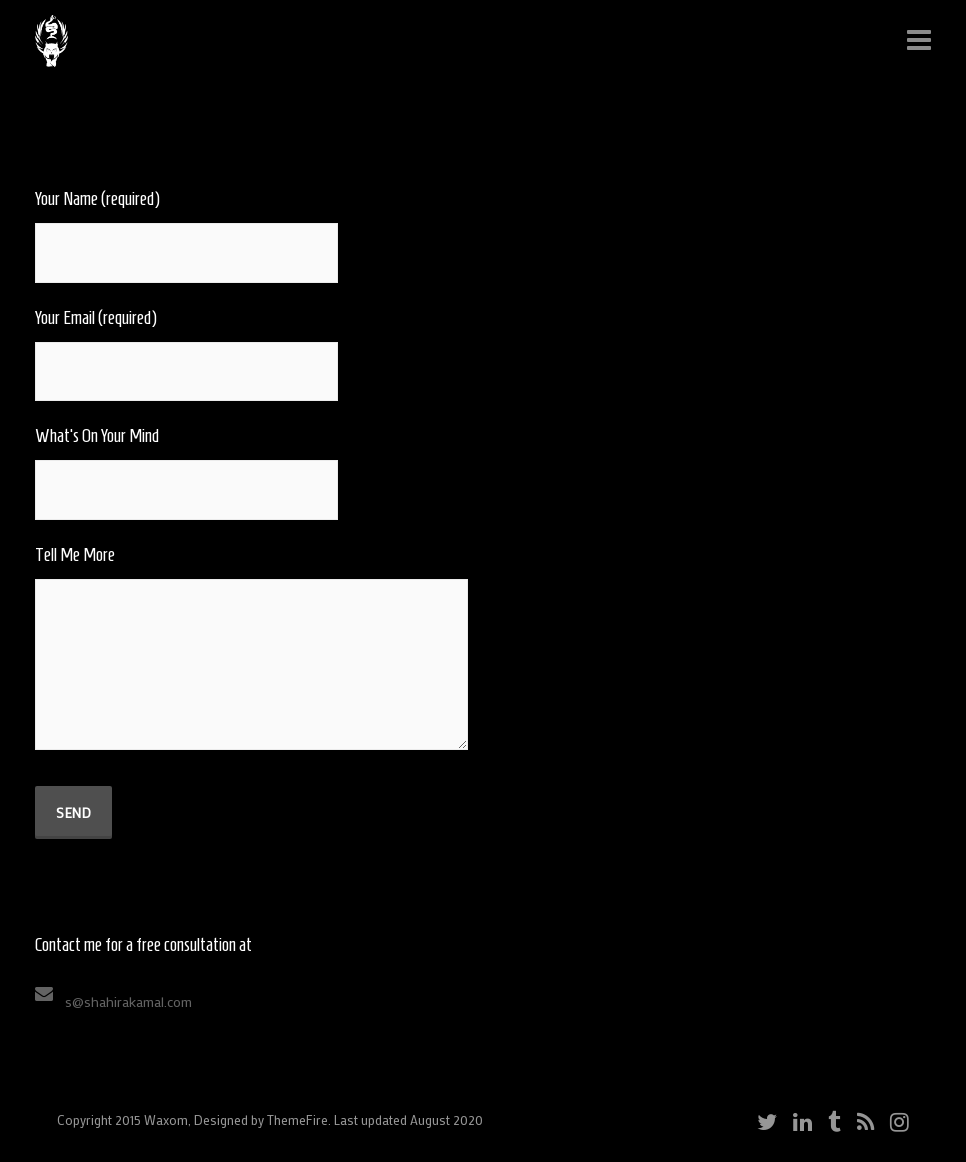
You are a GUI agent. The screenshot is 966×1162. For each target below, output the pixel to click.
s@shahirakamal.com (128, 1001)
